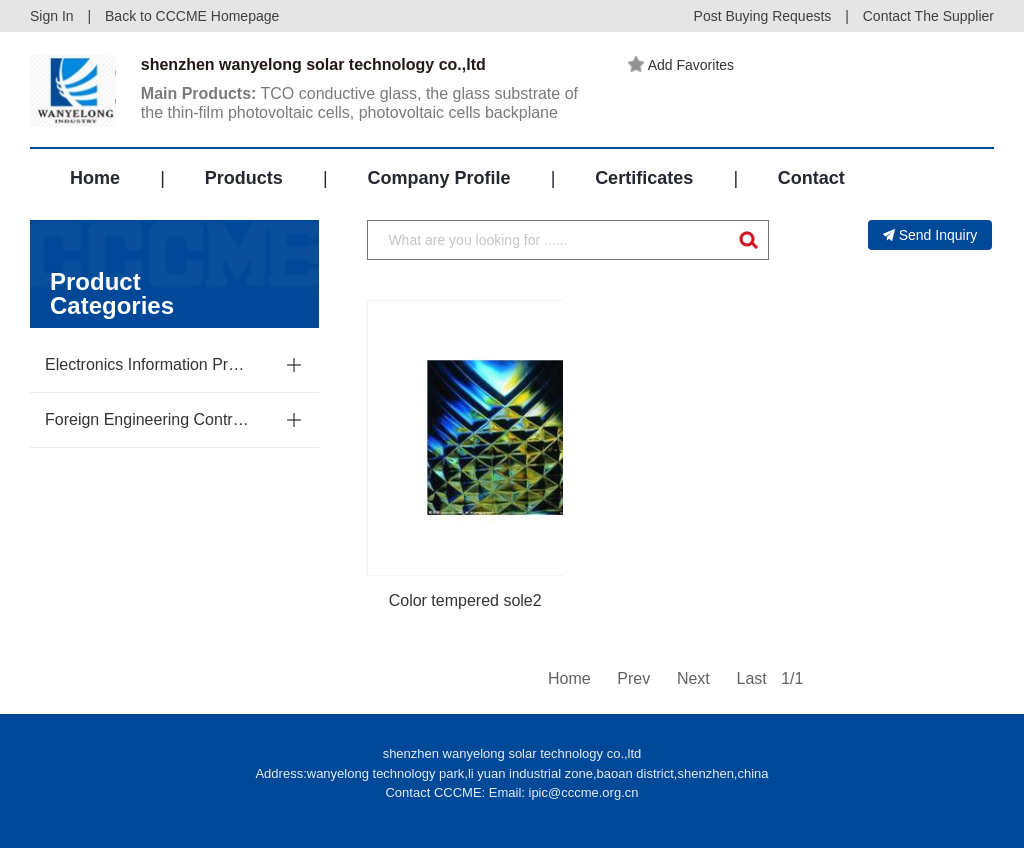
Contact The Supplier (928, 16)
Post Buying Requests (763, 16)
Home (95, 178)
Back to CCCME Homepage (192, 16)
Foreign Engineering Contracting (148, 419)
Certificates (644, 178)
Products (244, 178)
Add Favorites (681, 65)
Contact (811, 178)
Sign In (52, 16)
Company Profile (438, 178)
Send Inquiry (930, 235)
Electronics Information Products (148, 364)
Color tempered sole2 (465, 600)
